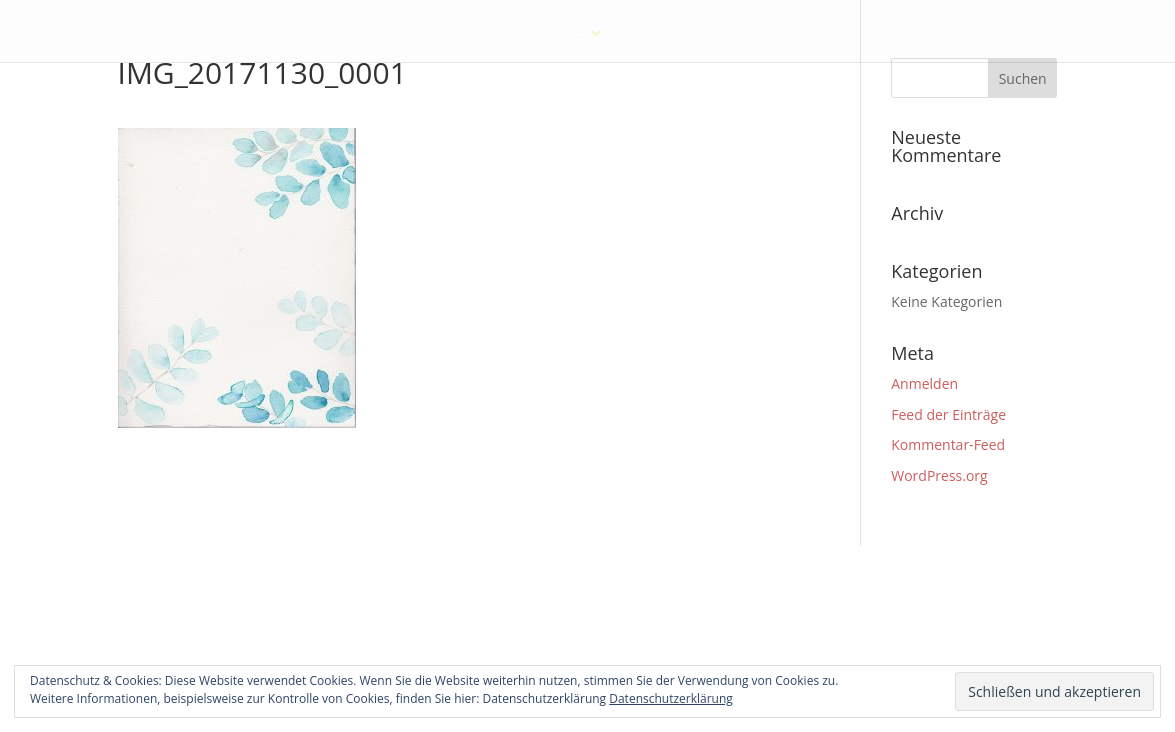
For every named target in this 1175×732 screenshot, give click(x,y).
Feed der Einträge (948, 414)
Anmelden (924, 383)
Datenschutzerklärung (671, 698)
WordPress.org (939, 475)
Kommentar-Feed (948, 444)
